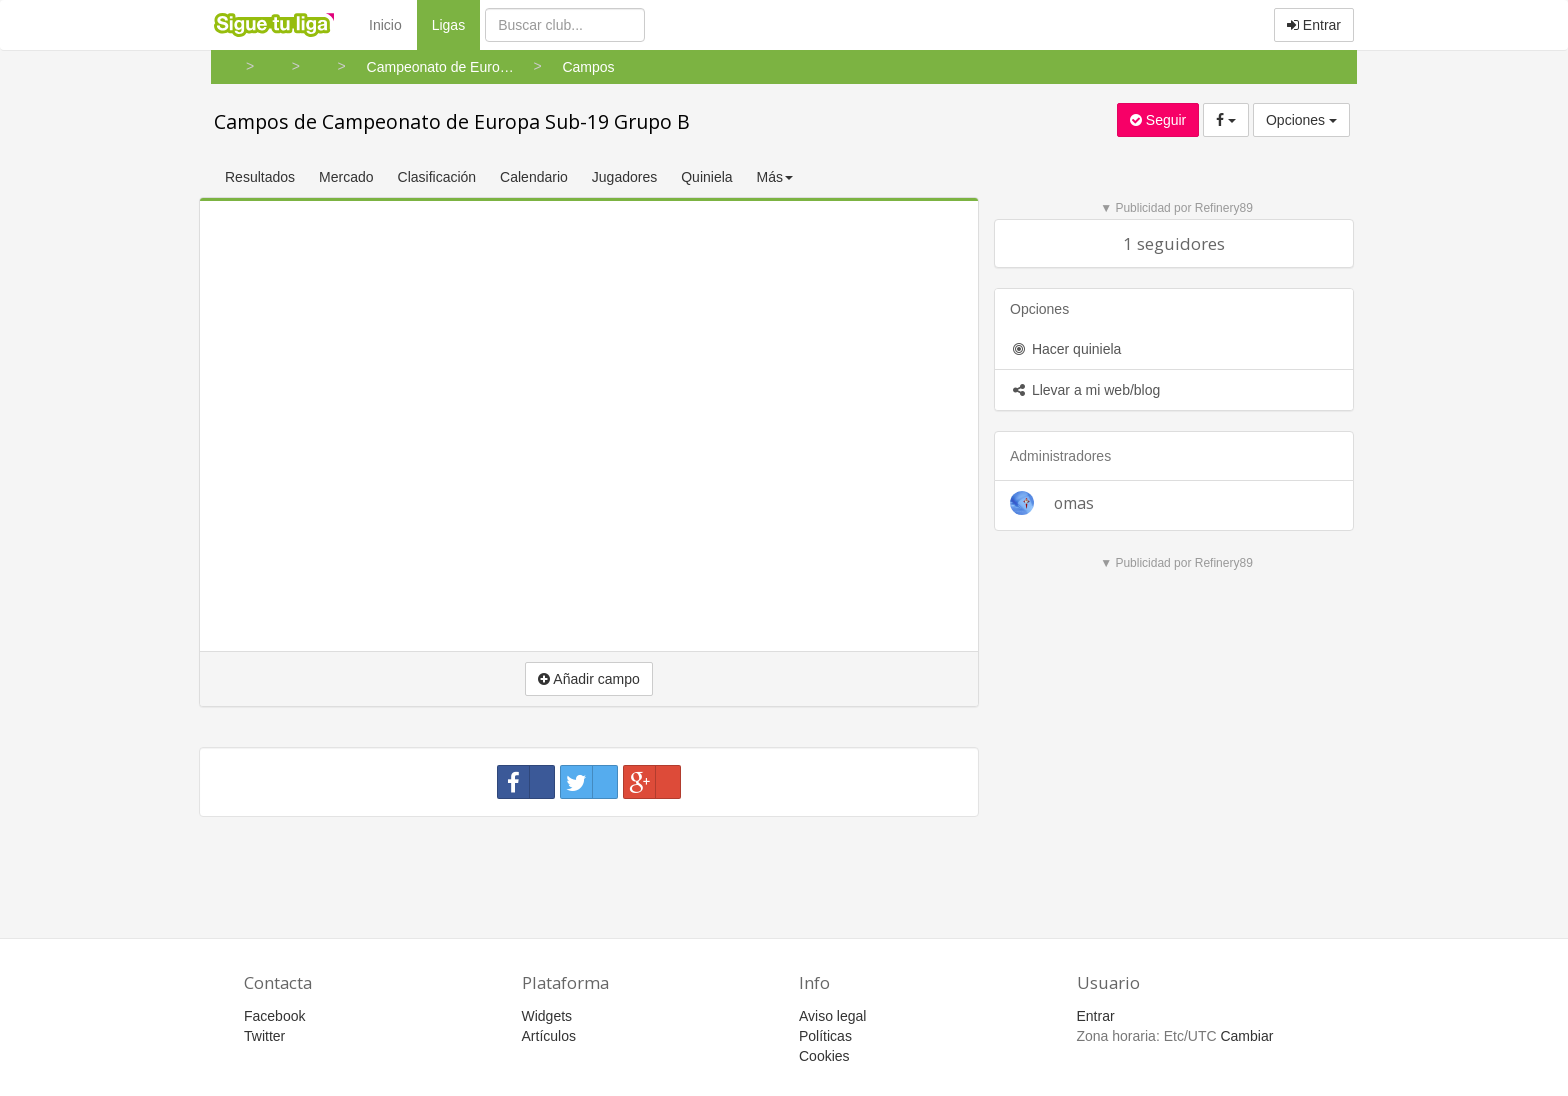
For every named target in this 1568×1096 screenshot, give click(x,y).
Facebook (274, 1016)
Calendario (534, 177)
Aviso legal (832, 1016)
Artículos (549, 1036)
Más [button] (775, 177)
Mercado (346, 177)
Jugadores (624, 177)
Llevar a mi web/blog (1085, 390)
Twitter (264, 1036)
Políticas (825, 1036)
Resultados (260, 177)
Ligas (456, 23)
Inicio (385, 25)
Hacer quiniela (1065, 349)
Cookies (824, 1056)
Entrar (1314, 25)
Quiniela (706, 177)
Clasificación (437, 177)
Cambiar (1246, 1036)
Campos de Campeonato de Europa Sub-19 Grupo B (452, 121)
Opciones (1301, 120)
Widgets (547, 1016)
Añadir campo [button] (589, 679)
